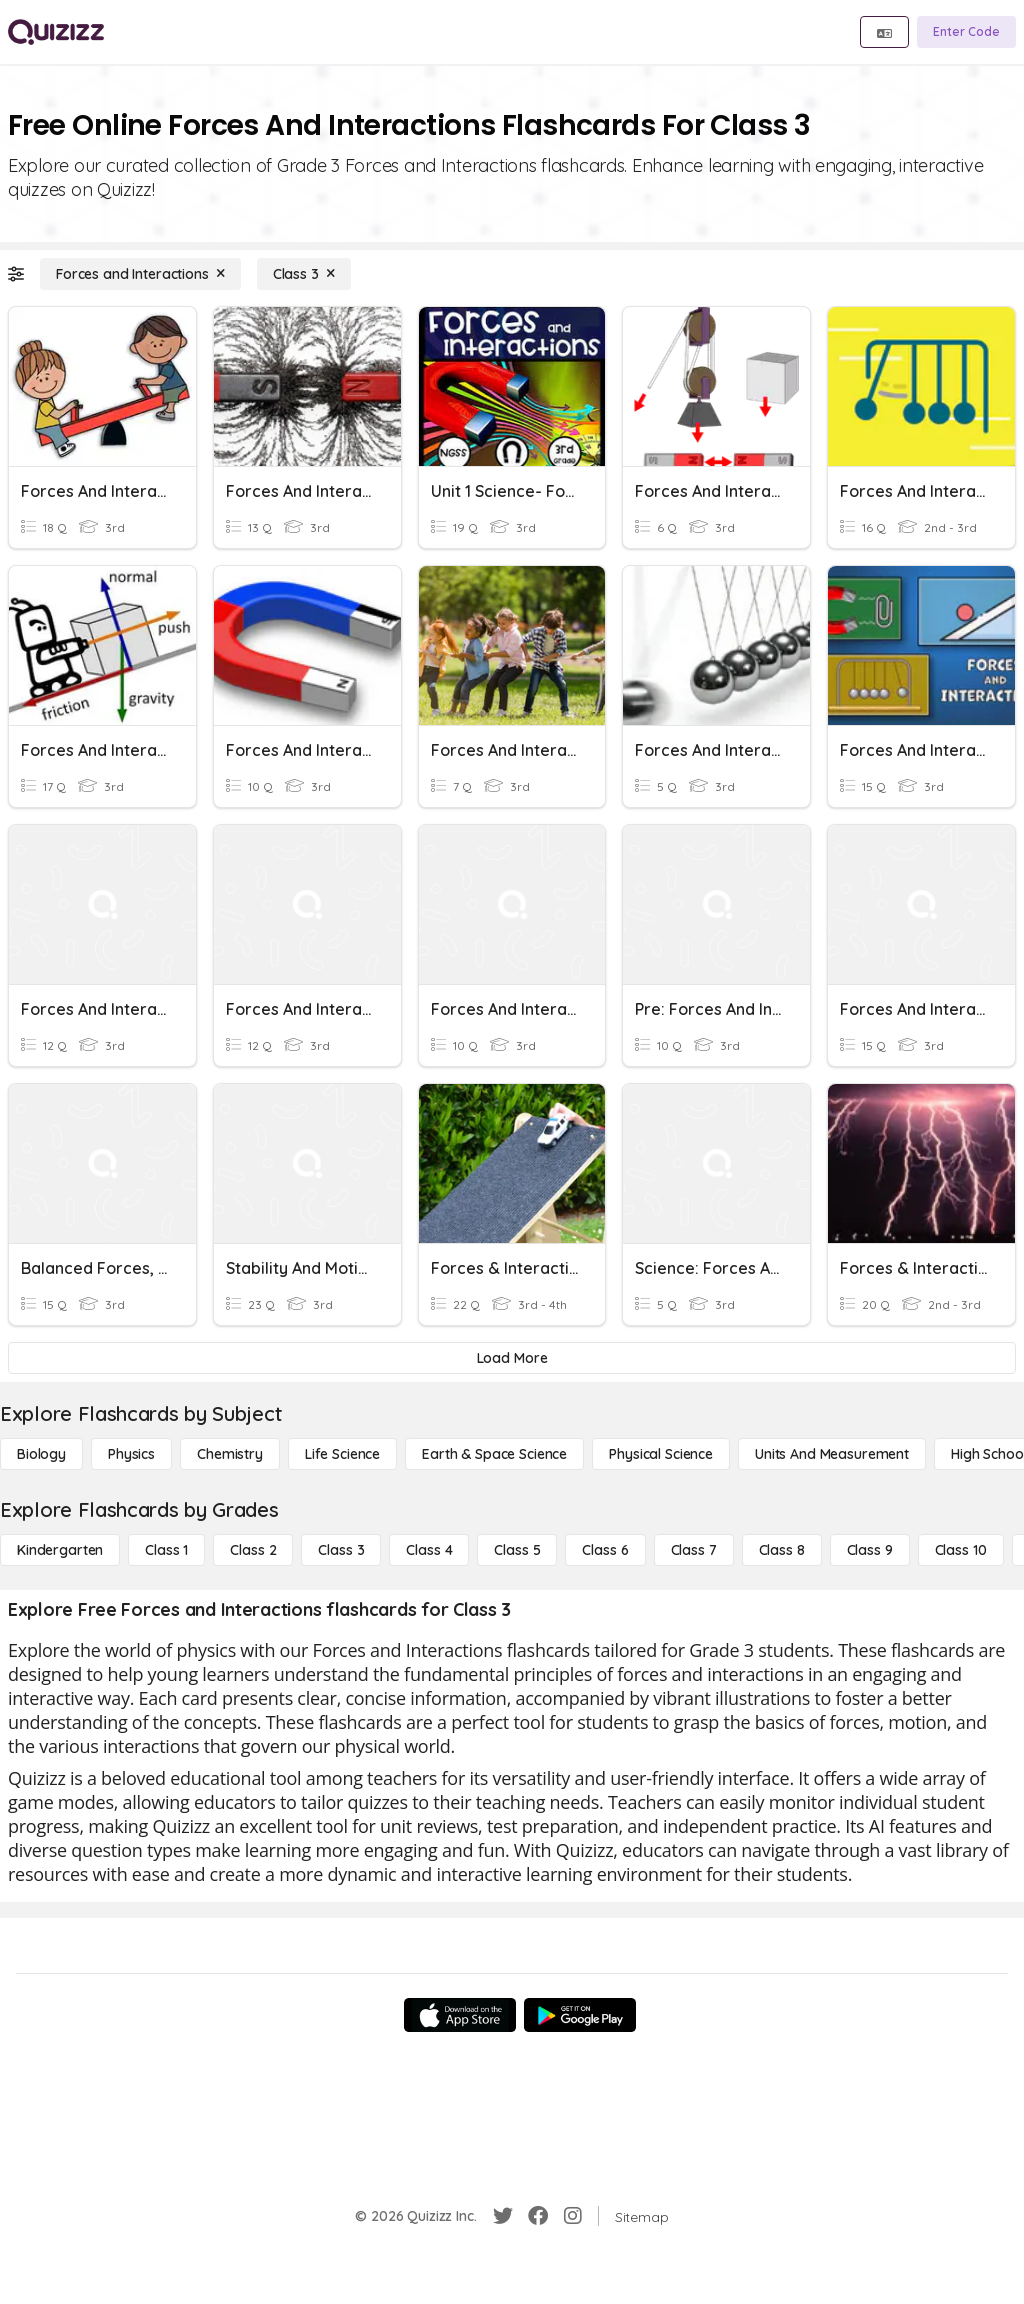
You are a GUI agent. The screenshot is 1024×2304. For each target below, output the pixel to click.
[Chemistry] (230, 1454)
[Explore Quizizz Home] (56, 32)
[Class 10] (961, 1550)
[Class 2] (253, 1550)
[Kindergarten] (60, 1550)
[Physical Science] (661, 1454)
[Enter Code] (966, 32)
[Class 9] (870, 1550)
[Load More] (512, 1358)
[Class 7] (694, 1550)
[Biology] (41, 1454)
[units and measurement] (832, 1454)
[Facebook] (538, 2216)
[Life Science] (342, 1454)
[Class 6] (605, 1550)
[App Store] (460, 2015)
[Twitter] (503, 2216)
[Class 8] (782, 1550)
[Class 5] (517, 1550)
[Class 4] (429, 1550)
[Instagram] (573, 2216)
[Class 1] (166, 1550)
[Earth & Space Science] (494, 1454)
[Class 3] (304, 274)
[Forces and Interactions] (140, 274)
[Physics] (131, 1454)
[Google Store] (580, 2015)
